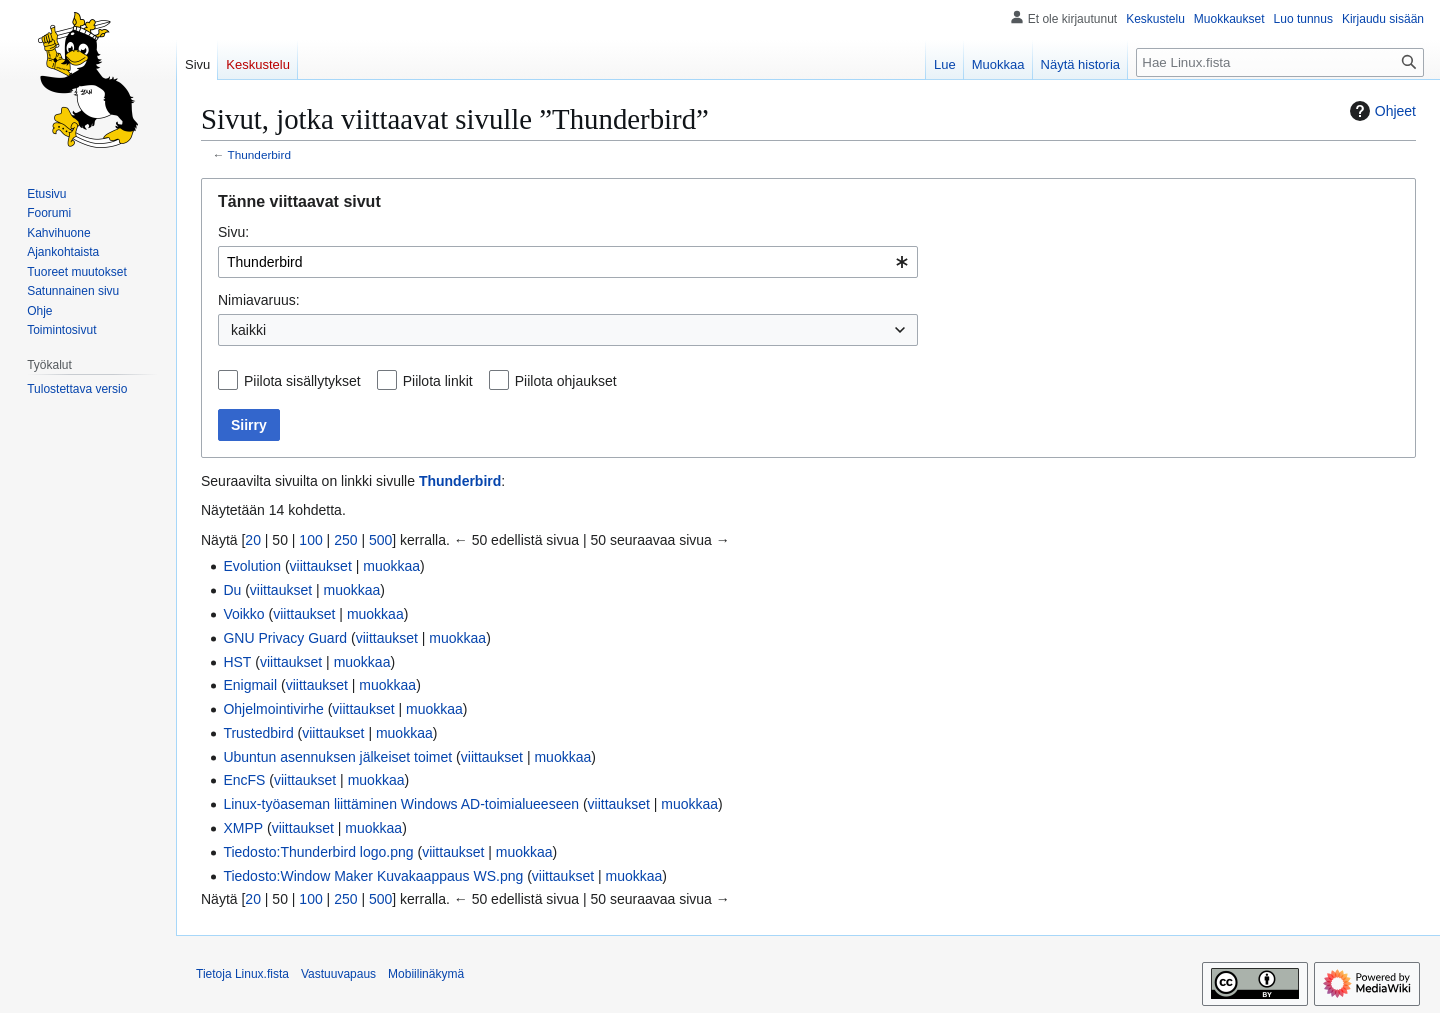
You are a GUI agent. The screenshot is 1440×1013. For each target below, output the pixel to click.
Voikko (243, 614)
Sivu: (233, 232)
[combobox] (568, 262)
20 (253, 540)
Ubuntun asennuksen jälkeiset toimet (337, 757)
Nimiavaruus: (259, 300)
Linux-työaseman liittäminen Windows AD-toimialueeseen (401, 804)
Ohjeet (1380, 111)
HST (237, 662)
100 (310, 540)
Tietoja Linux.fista (242, 974)
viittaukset (321, 566)
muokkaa (391, 566)
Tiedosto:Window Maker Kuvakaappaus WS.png (373, 876)
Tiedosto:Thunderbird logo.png (318, 852)
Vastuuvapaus (338, 974)
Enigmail (250, 685)
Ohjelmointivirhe (273, 709)
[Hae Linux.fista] (1280, 62)
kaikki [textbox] (248, 330)
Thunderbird (259, 154)
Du (232, 590)
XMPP (243, 828)
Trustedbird (258, 733)
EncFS (244, 780)
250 (345, 540)
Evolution (252, 566)
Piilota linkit (438, 381)
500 (380, 540)
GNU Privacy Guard (285, 638)
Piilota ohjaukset (566, 381)
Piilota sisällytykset (302, 381)
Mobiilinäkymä (426, 974)
